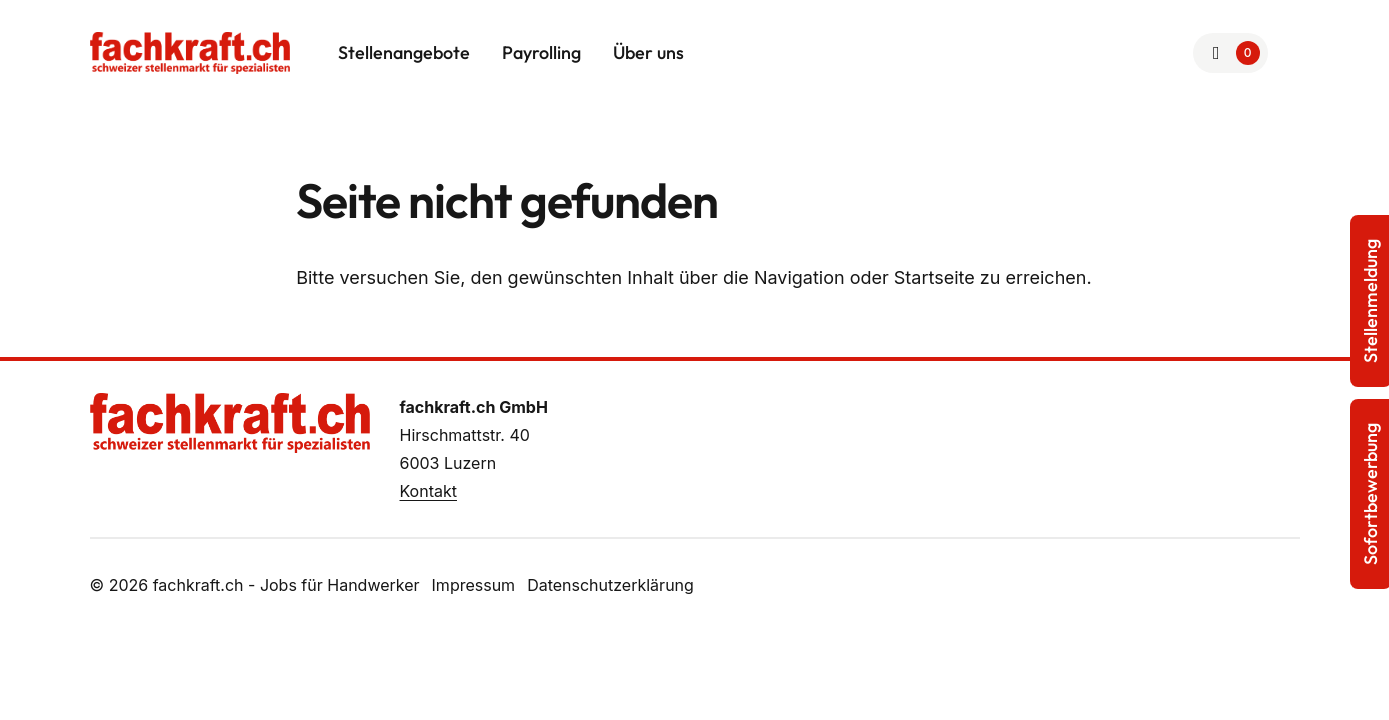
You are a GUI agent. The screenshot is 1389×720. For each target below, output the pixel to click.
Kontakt (428, 491)
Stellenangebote (404, 52)
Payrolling (541, 52)
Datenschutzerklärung (610, 585)
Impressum (474, 585)
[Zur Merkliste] (1230, 53)
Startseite (934, 277)
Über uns (648, 52)
